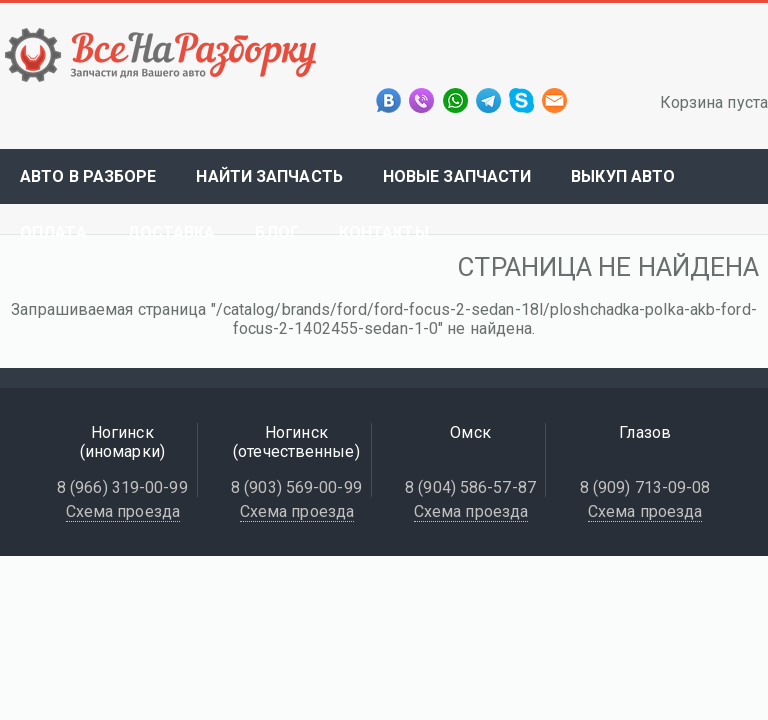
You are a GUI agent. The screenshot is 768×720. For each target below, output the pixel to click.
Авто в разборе (88, 176)
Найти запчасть (269, 176)
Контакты (384, 232)
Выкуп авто (623, 176)
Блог (276, 232)
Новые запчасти (457, 176)
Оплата (53, 232)
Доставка (171, 232)
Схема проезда (123, 511)
